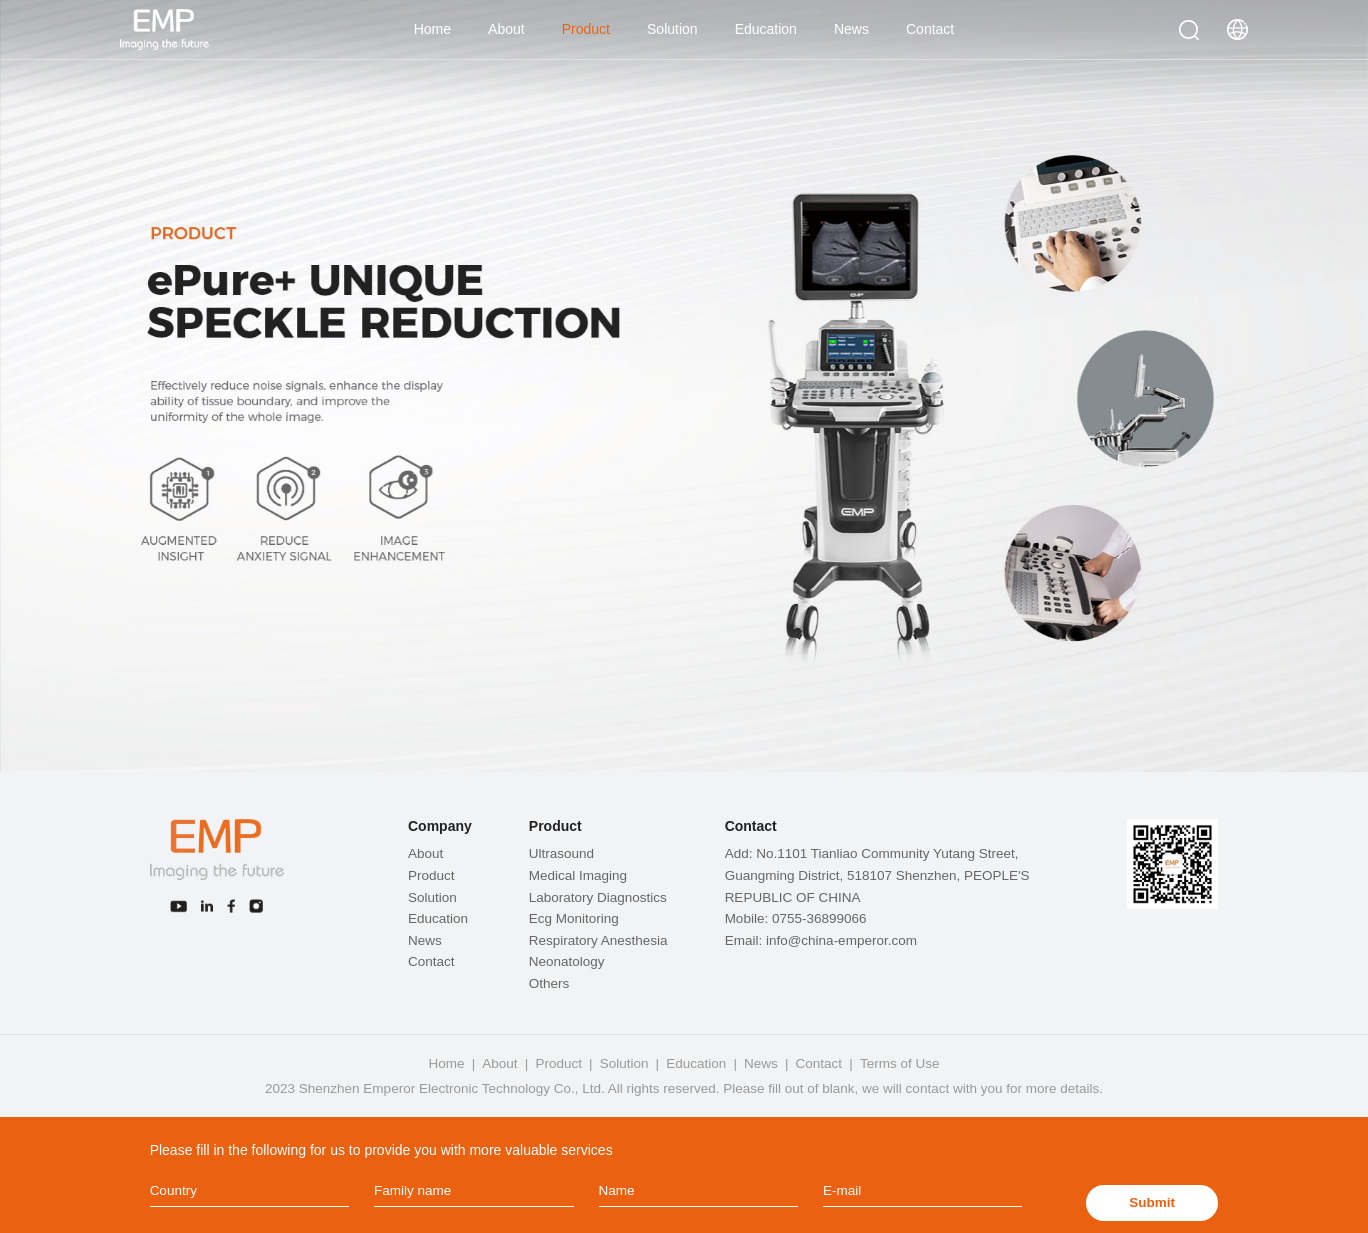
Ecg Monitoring (574, 918)
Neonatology (567, 961)
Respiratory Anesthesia (598, 940)
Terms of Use (900, 1063)
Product (586, 29)
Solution (672, 29)
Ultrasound (561, 853)
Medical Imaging (578, 875)
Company (440, 826)
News (851, 29)
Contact (930, 29)
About (506, 29)
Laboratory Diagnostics (598, 897)
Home (432, 29)
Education (766, 29)
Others (549, 983)
